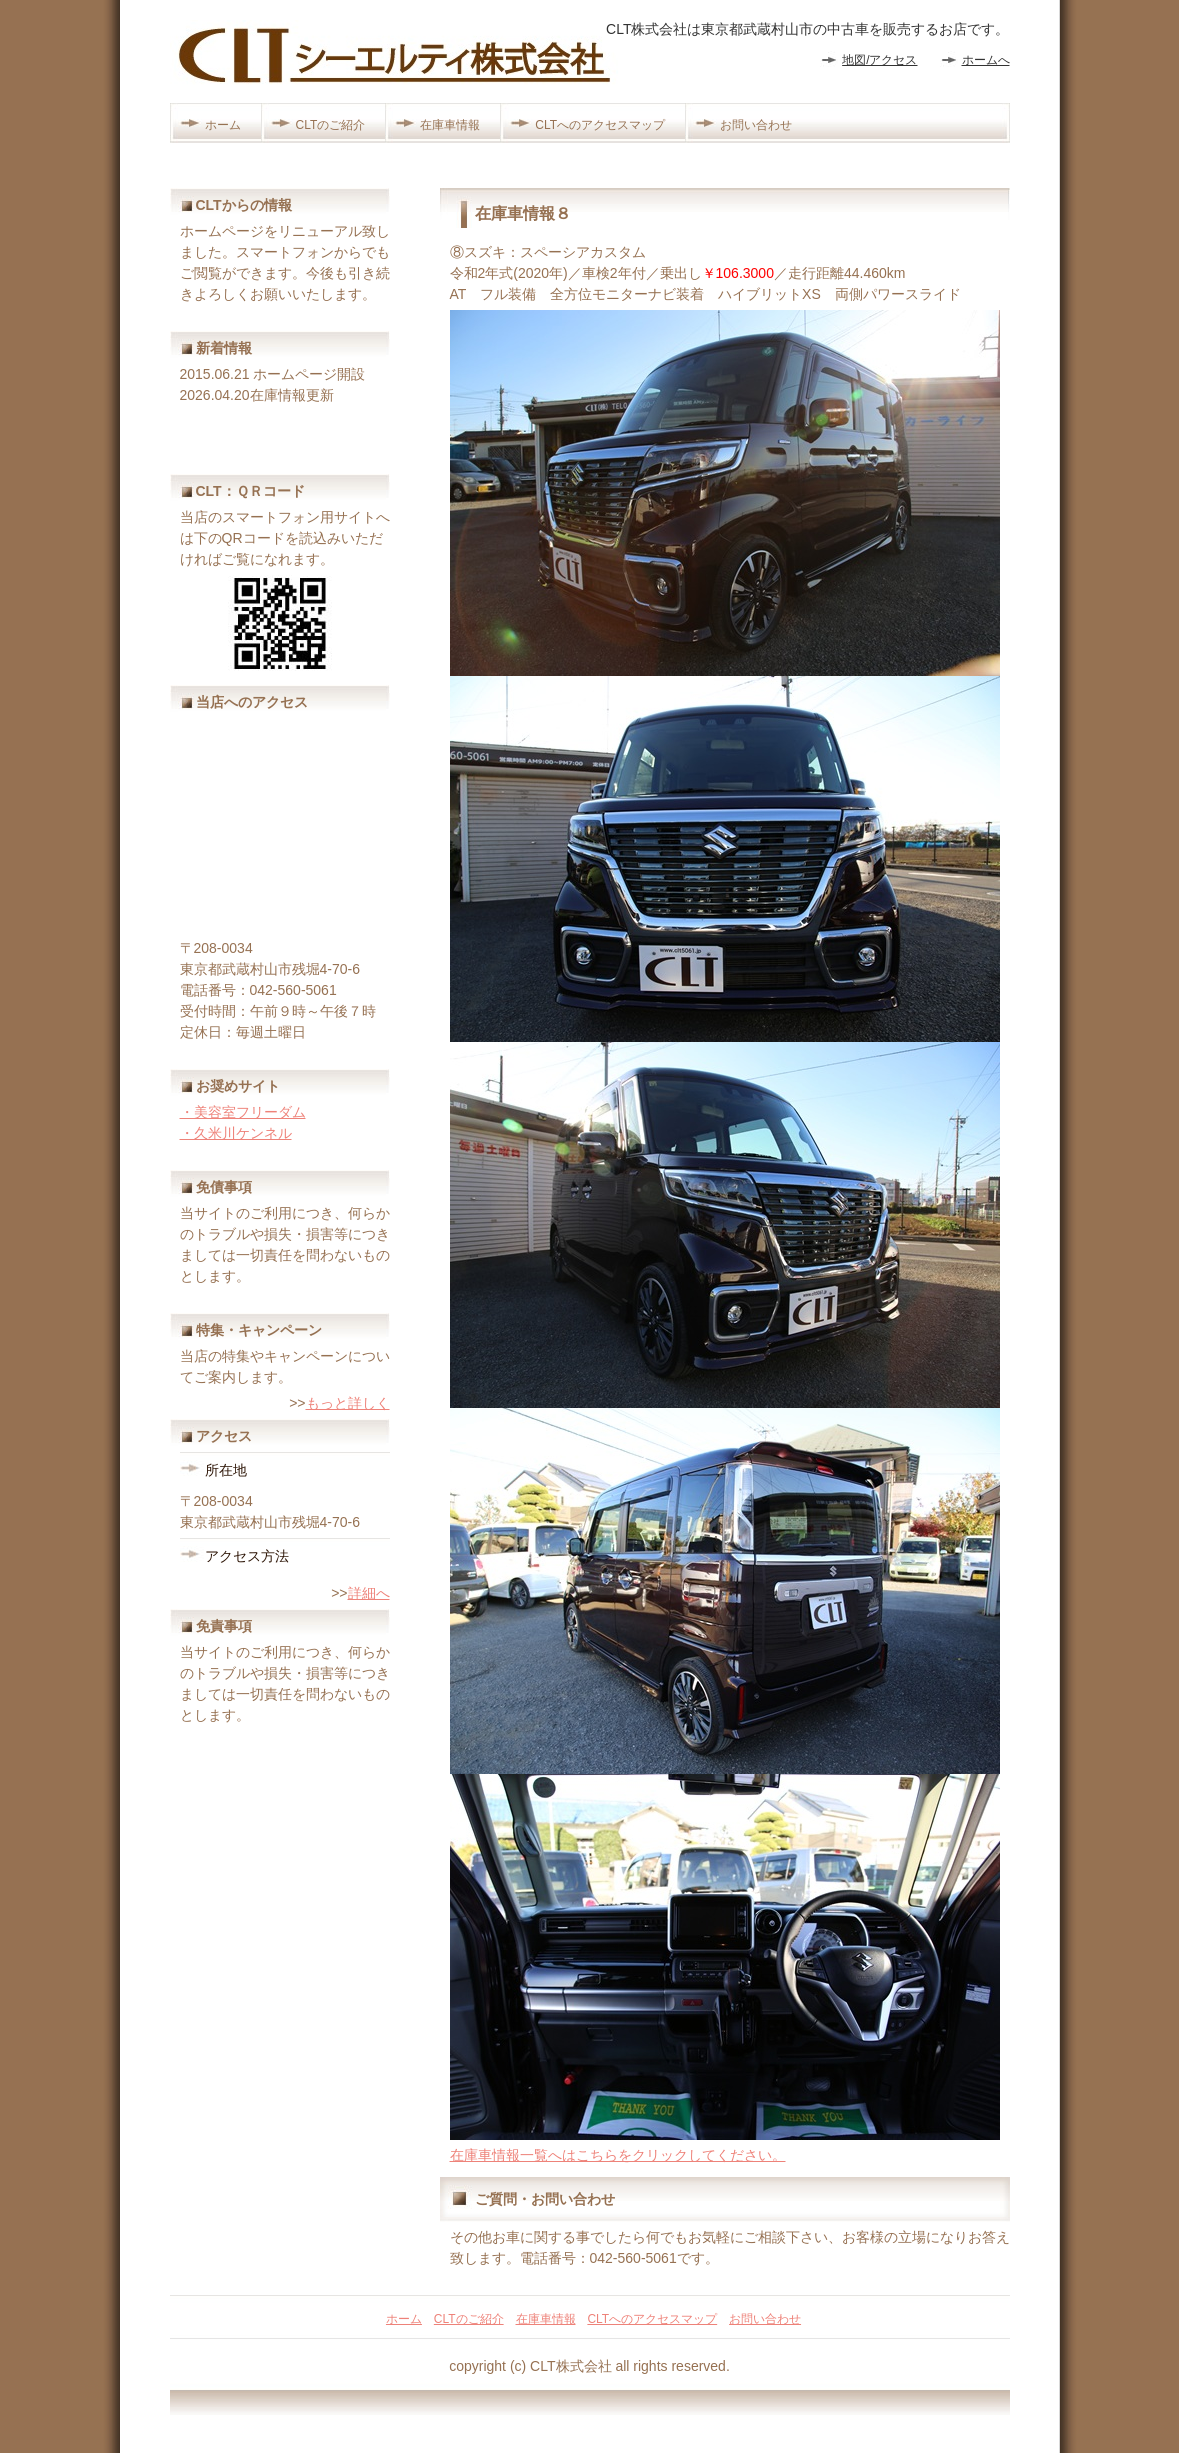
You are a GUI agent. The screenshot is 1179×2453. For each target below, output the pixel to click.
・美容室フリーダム (243, 1112)
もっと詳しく (348, 1403)
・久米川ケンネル (236, 1133)
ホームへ (986, 60)
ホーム (223, 125)
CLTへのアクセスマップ (600, 125)
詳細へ (369, 1593)
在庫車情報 (450, 125)
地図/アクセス (879, 60)
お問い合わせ (756, 125)
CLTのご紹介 (331, 125)
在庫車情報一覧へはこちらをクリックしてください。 (618, 2155)
